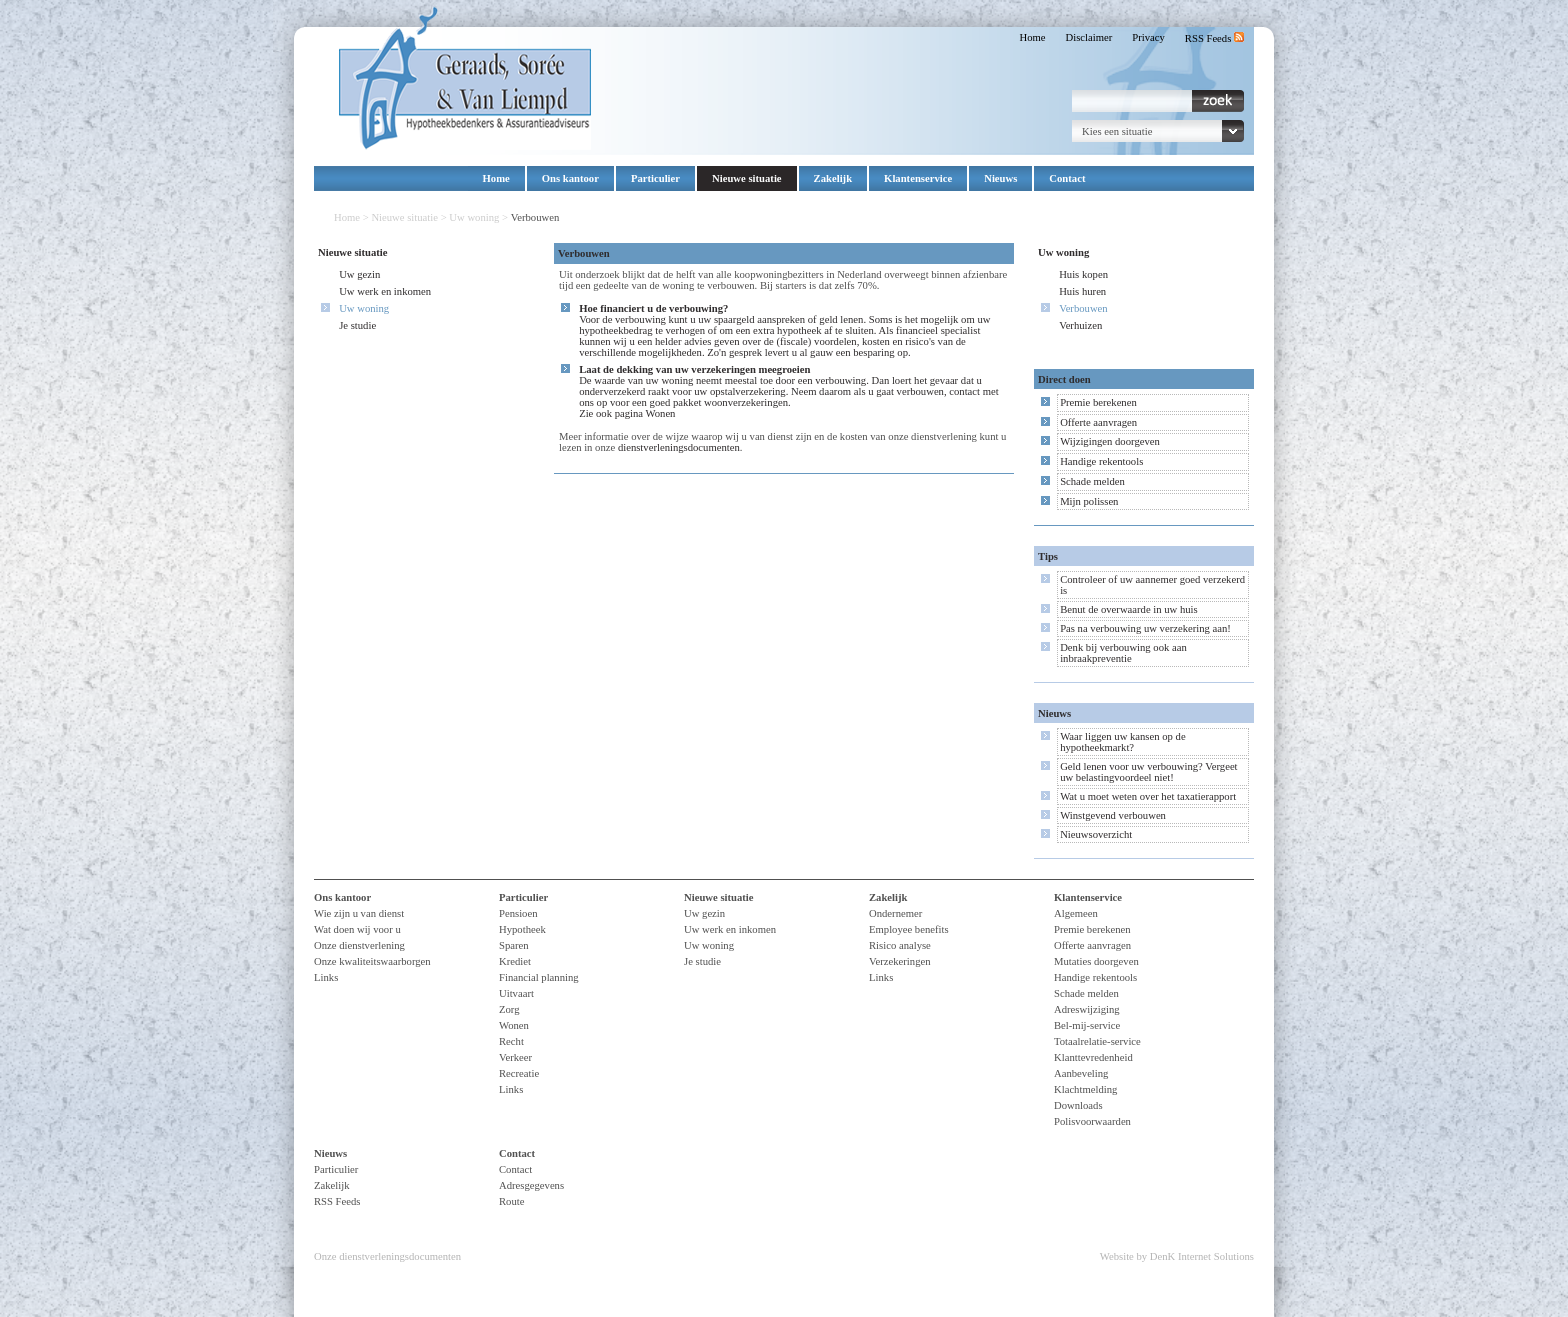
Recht (511, 1041)
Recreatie (519, 1073)
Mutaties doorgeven (1096, 961)
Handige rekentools (1101, 461)
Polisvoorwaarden (1092, 1121)
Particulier (655, 178)
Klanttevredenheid (1093, 1057)
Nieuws (1000, 178)
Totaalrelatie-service (1097, 1041)
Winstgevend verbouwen (1113, 815)
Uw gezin (359, 274)
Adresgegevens (531, 1185)
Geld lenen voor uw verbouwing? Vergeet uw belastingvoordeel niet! (1148, 772)
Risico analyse (900, 945)
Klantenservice (918, 178)
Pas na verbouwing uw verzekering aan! (1145, 628)
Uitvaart (516, 993)
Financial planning (539, 977)
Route (511, 1201)
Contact (1067, 178)
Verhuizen (1080, 325)
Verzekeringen (900, 961)
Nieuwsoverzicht (1096, 834)
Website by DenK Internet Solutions (1177, 1256)
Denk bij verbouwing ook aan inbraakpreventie (1123, 653)
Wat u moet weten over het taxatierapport (1148, 796)
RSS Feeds (1214, 38)
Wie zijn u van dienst (359, 913)
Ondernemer (895, 913)
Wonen (661, 413)
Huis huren (1082, 291)
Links (326, 977)
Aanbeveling (1081, 1073)
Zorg (509, 1009)
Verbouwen (1083, 308)
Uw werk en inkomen (385, 291)
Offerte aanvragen (1098, 422)
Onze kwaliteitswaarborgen (372, 961)
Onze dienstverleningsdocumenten (387, 1256)
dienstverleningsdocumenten (679, 447)
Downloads (1078, 1105)
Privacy (1148, 37)
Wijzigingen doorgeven (1110, 441)
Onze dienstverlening (359, 945)
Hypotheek (522, 929)
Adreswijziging (1087, 1009)
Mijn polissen (1089, 501)
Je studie (357, 325)
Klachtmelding (1085, 1089)
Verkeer (515, 1057)
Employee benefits (909, 929)
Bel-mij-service (1087, 1025)
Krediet (515, 961)
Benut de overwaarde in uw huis (1129, 609)
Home (1032, 37)
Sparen (514, 945)
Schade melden (1092, 481)
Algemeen (1076, 913)
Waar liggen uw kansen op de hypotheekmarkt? (1123, 742)
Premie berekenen (1098, 402)
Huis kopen (1083, 274)
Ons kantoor (570, 178)
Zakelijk (833, 178)
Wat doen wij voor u (357, 929)
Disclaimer (1089, 37)
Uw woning (474, 217)
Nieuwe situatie (747, 178)
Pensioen (518, 913)
